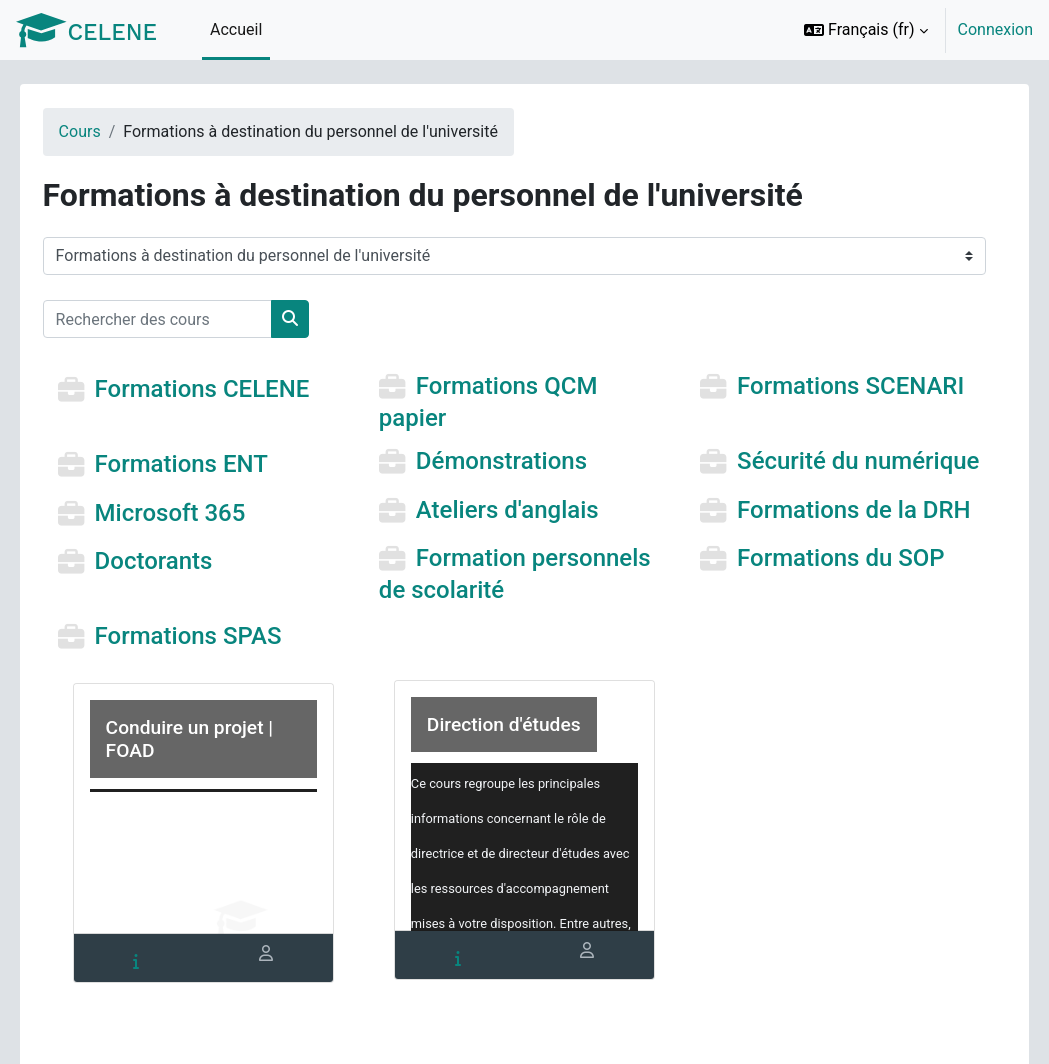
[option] (912, 30)
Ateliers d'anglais (516, 536)
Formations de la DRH (844, 536)
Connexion (995, 29)
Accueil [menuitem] (236, 29)
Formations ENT (209, 464)
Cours (108, 131)
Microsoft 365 (198, 539)
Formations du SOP (832, 584)
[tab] (160, 988)
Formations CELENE (230, 390)
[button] (866, 30)
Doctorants (182, 587)
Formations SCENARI (841, 387)
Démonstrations (510, 461)
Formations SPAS (216, 662)
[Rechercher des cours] (185, 319)
